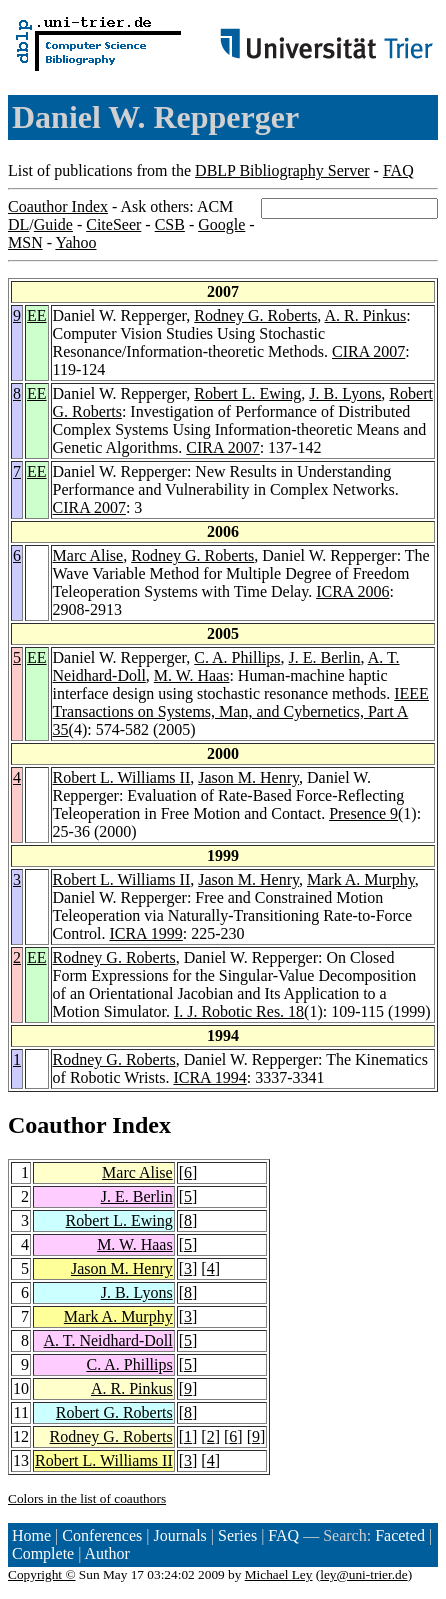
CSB (170, 224)
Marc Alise (88, 555)
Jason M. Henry (248, 777)
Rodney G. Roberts (255, 315)
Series (237, 1535)
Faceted (400, 1535)
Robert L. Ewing (247, 393)
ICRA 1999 (145, 933)
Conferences (102, 1535)
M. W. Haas (192, 675)
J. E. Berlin (325, 657)
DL (18, 224)
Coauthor (57, 1125)
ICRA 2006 (352, 591)
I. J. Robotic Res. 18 (239, 1011)
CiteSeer (113, 224)
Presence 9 (363, 813)
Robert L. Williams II (122, 777)
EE (37, 315)
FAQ (398, 170)
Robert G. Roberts (114, 1412)
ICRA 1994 (209, 1077)
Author (107, 1553)
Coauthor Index (58, 206)
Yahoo (75, 242)
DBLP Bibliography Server (282, 170)
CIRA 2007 (368, 351)
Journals (179, 1535)
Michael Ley (279, 1574)
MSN (25, 242)
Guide (53, 224)
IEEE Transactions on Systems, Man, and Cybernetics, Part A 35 (241, 711)
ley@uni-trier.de (363, 1574)
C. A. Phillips (237, 657)
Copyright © (42, 1574)
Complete (43, 1553)
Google (221, 224)
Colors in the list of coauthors (87, 1498)
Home (31, 1535)
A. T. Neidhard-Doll (108, 1340)
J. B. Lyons (345, 393)
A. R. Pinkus (365, 315)
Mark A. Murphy (361, 879)
